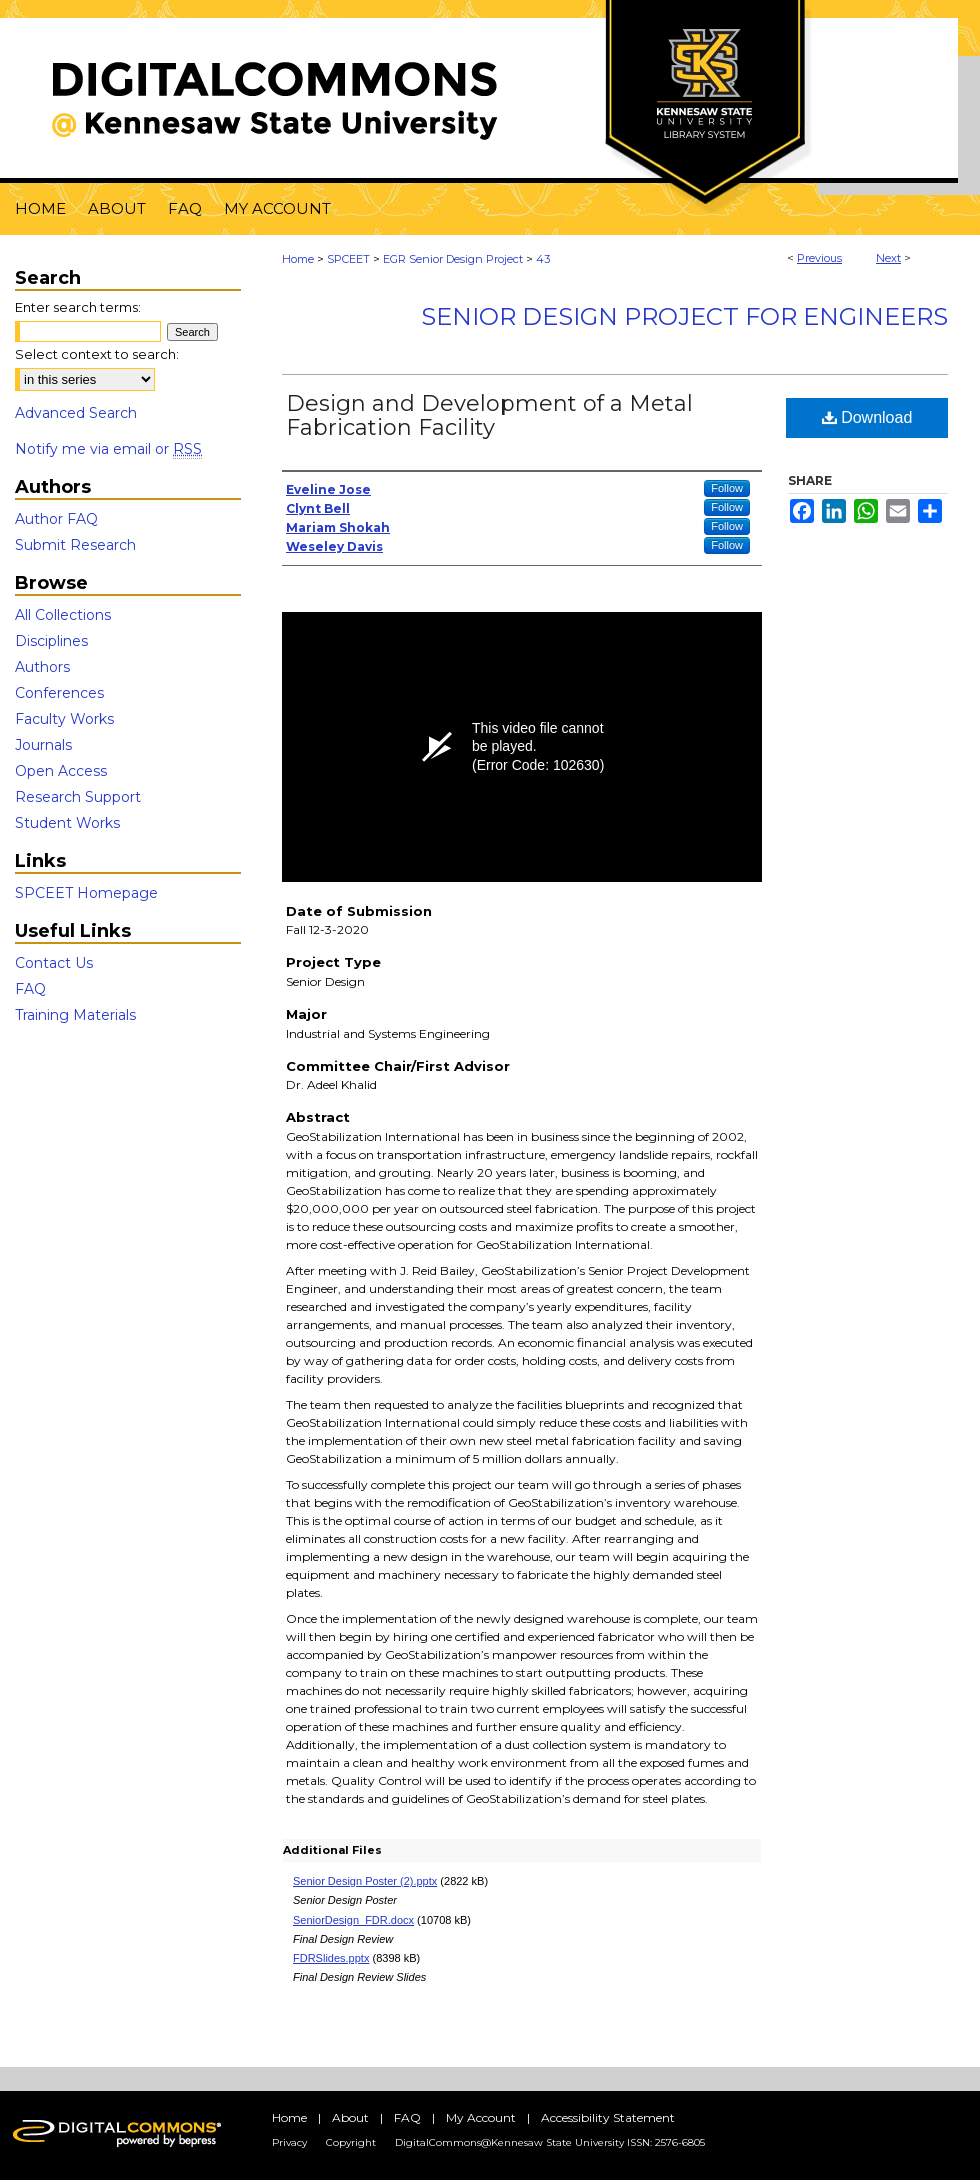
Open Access (61, 771)
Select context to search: (97, 354)
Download (867, 417)
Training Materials (75, 1015)
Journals (43, 745)
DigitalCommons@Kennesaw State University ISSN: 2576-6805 (550, 2142)
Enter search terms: (78, 307)
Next (888, 258)
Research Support (78, 797)
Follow (727, 488)
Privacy (289, 2142)
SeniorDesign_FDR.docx (353, 1920)
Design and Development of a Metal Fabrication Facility (489, 415)
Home (298, 259)
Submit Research (75, 545)
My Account (481, 2117)
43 (543, 259)
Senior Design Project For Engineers (684, 316)
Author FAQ (56, 519)
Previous (819, 258)
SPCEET (348, 259)
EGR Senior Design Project (453, 259)
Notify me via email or (108, 449)
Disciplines (51, 641)
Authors (42, 667)
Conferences (59, 693)
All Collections (63, 615)
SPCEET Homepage (86, 893)
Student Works (67, 823)
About (350, 2117)
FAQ (30, 989)
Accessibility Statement (608, 2117)
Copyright (351, 2142)
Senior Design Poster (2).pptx (365, 1881)
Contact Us (54, 963)
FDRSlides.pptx (331, 1958)
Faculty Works (64, 719)
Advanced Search (76, 413)
